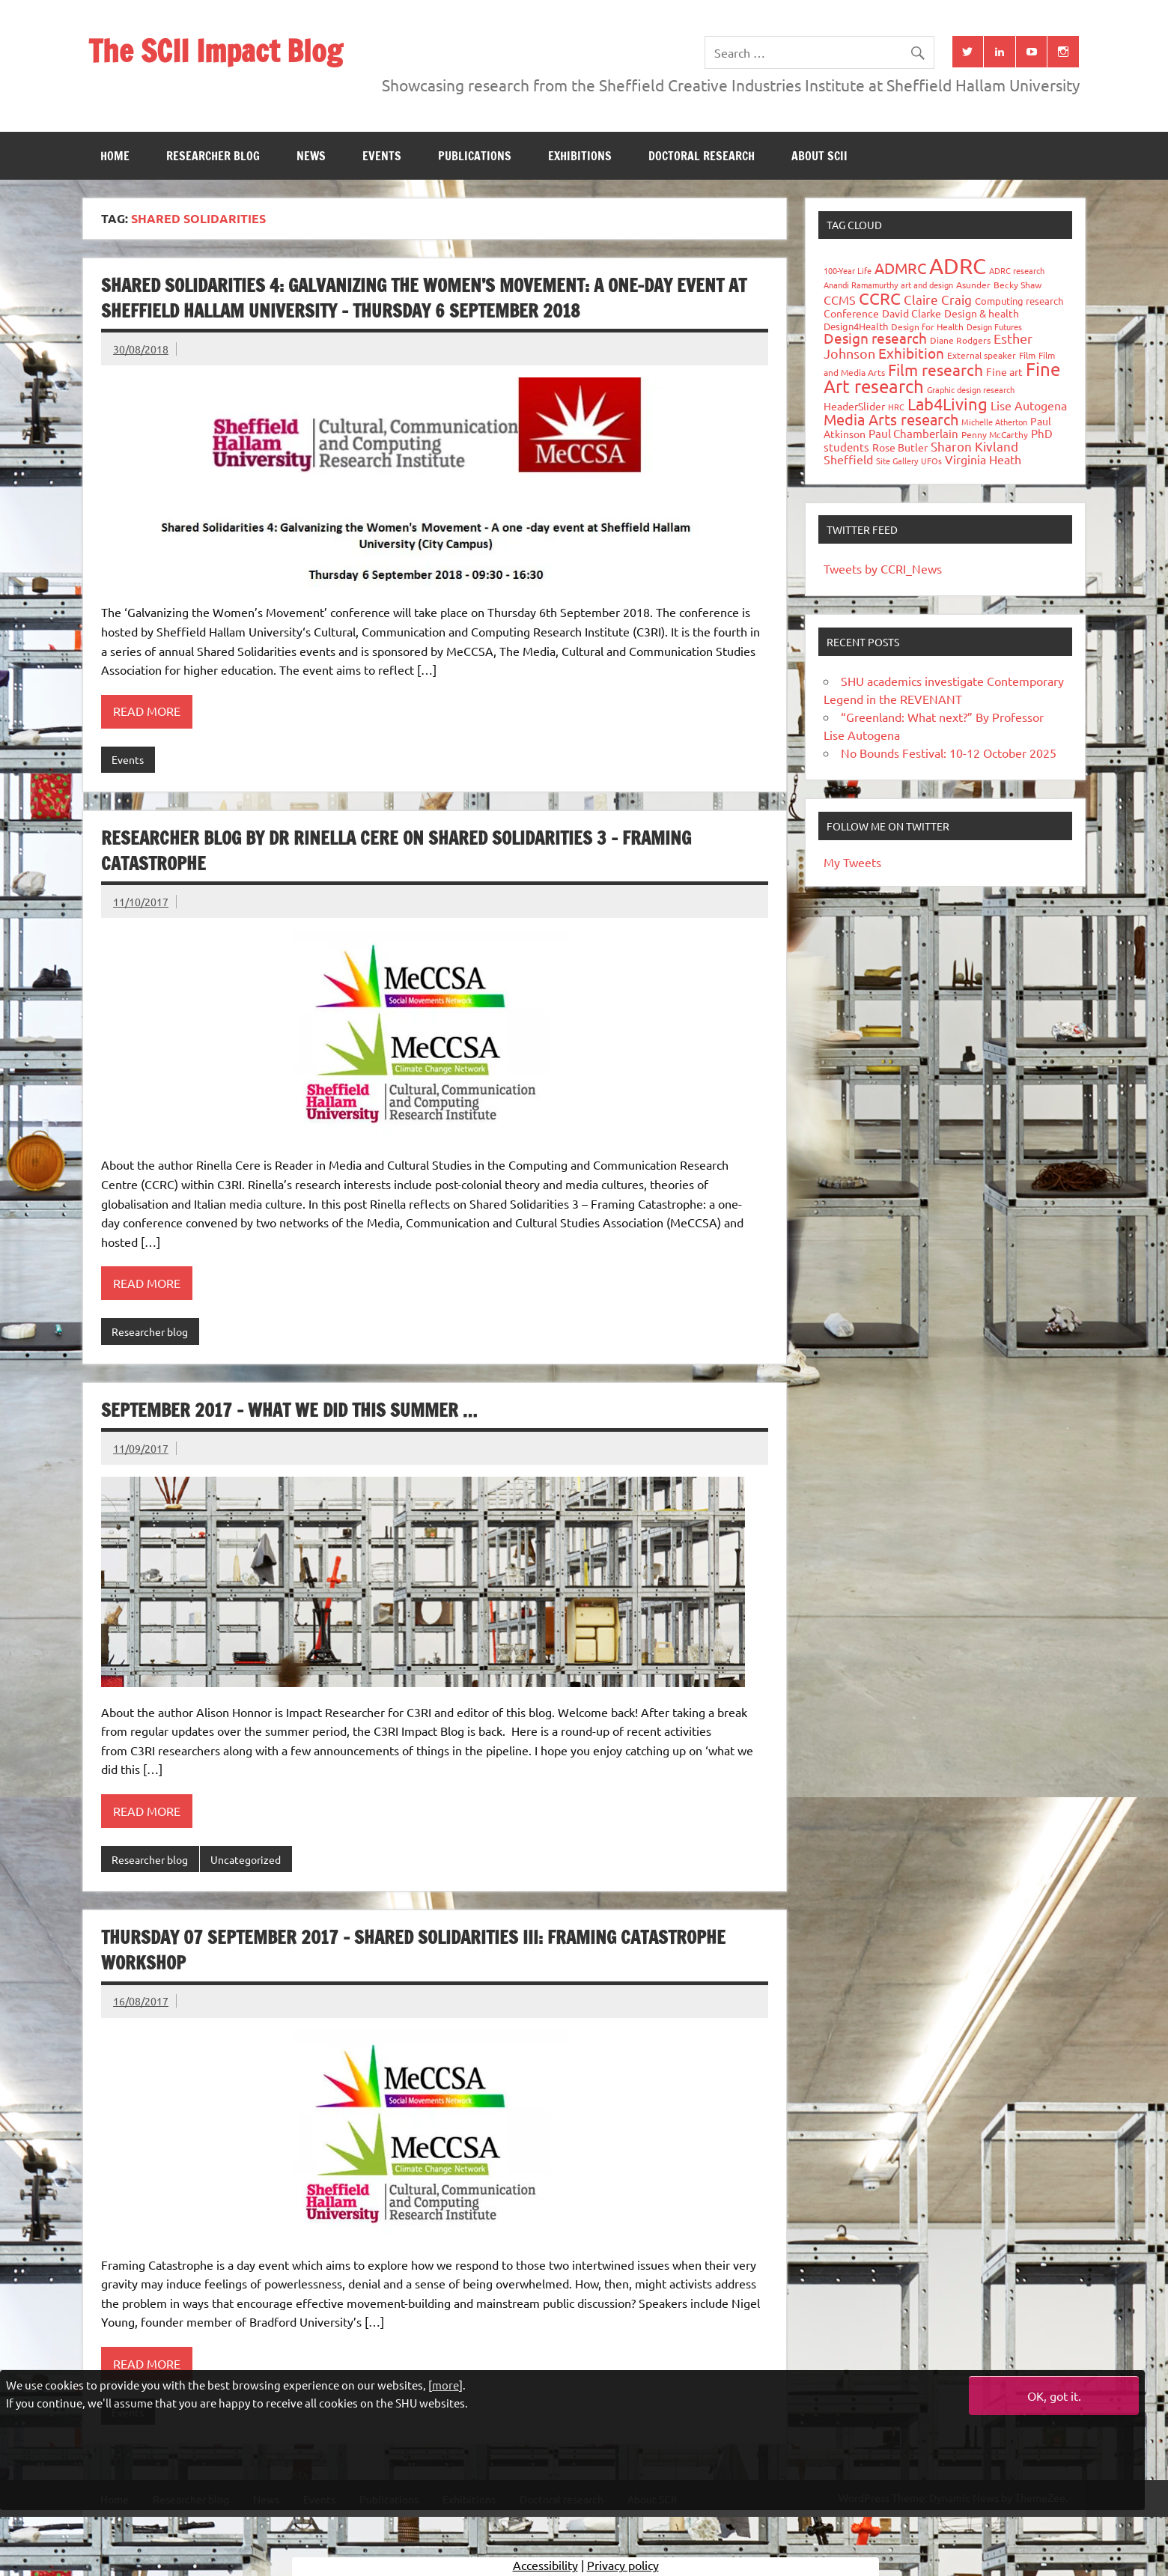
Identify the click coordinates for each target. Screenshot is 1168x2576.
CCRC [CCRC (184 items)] (880, 298)
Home (115, 156)
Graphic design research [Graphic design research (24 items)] (971, 389)
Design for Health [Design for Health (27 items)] (927, 326)
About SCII (819, 156)
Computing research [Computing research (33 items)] (1019, 300)
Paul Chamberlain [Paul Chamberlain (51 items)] (913, 433)
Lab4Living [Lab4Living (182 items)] (947, 403)
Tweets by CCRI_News (883, 568)
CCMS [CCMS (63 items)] (840, 299)
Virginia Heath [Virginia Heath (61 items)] (983, 459)
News (311, 156)
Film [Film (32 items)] (1027, 355)
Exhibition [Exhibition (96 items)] (911, 353)
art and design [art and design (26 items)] (927, 285)
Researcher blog (213, 156)
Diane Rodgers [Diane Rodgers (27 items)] (960, 340)
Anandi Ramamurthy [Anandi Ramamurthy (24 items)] (861, 285)
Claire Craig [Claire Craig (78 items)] (938, 299)
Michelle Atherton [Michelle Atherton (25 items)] (994, 422)
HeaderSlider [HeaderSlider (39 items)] (854, 406)
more (445, 2385)
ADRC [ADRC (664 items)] (957, 266)
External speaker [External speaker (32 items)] (981, 355)
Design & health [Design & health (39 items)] (981, 313)
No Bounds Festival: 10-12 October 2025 (948, 752)
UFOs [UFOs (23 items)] (931, 461)
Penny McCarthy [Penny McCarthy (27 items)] (994, 434)
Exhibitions (580, 156)
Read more (146, 710)
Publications (474, 156)
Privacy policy (623, 2564)
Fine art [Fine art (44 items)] (1004, 371)
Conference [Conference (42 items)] (851, 313)
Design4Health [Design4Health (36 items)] (856, 326)
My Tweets (852, 861)
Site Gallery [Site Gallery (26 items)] (897, 461)
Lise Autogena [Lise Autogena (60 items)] (1029, 405)
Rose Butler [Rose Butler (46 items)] (900, 447)
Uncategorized (245, 1859)
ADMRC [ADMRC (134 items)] (900, 267)
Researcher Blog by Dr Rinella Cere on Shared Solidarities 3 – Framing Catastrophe (396, 850)
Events (381, 156)
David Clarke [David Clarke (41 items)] (911, 313)
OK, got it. (1054, 2395)
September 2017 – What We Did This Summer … (289, 1410)
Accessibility (545, 2564)
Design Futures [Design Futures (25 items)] (994, 326)
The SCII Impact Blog (215, 50)
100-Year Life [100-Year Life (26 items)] (848, 270)
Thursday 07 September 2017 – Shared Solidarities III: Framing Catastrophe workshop (413, 1950)
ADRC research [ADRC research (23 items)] (1016, 270)
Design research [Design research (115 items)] (875, 338)
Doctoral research (701, 156)
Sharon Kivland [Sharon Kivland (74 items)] (974, 446)
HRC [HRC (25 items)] (896, 407)
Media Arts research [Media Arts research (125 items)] (891, 419)
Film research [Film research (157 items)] (935, 369)
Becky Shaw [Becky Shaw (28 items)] (1017, 285)
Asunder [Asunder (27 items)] (973, 285)
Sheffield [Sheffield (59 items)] (848, 459)
